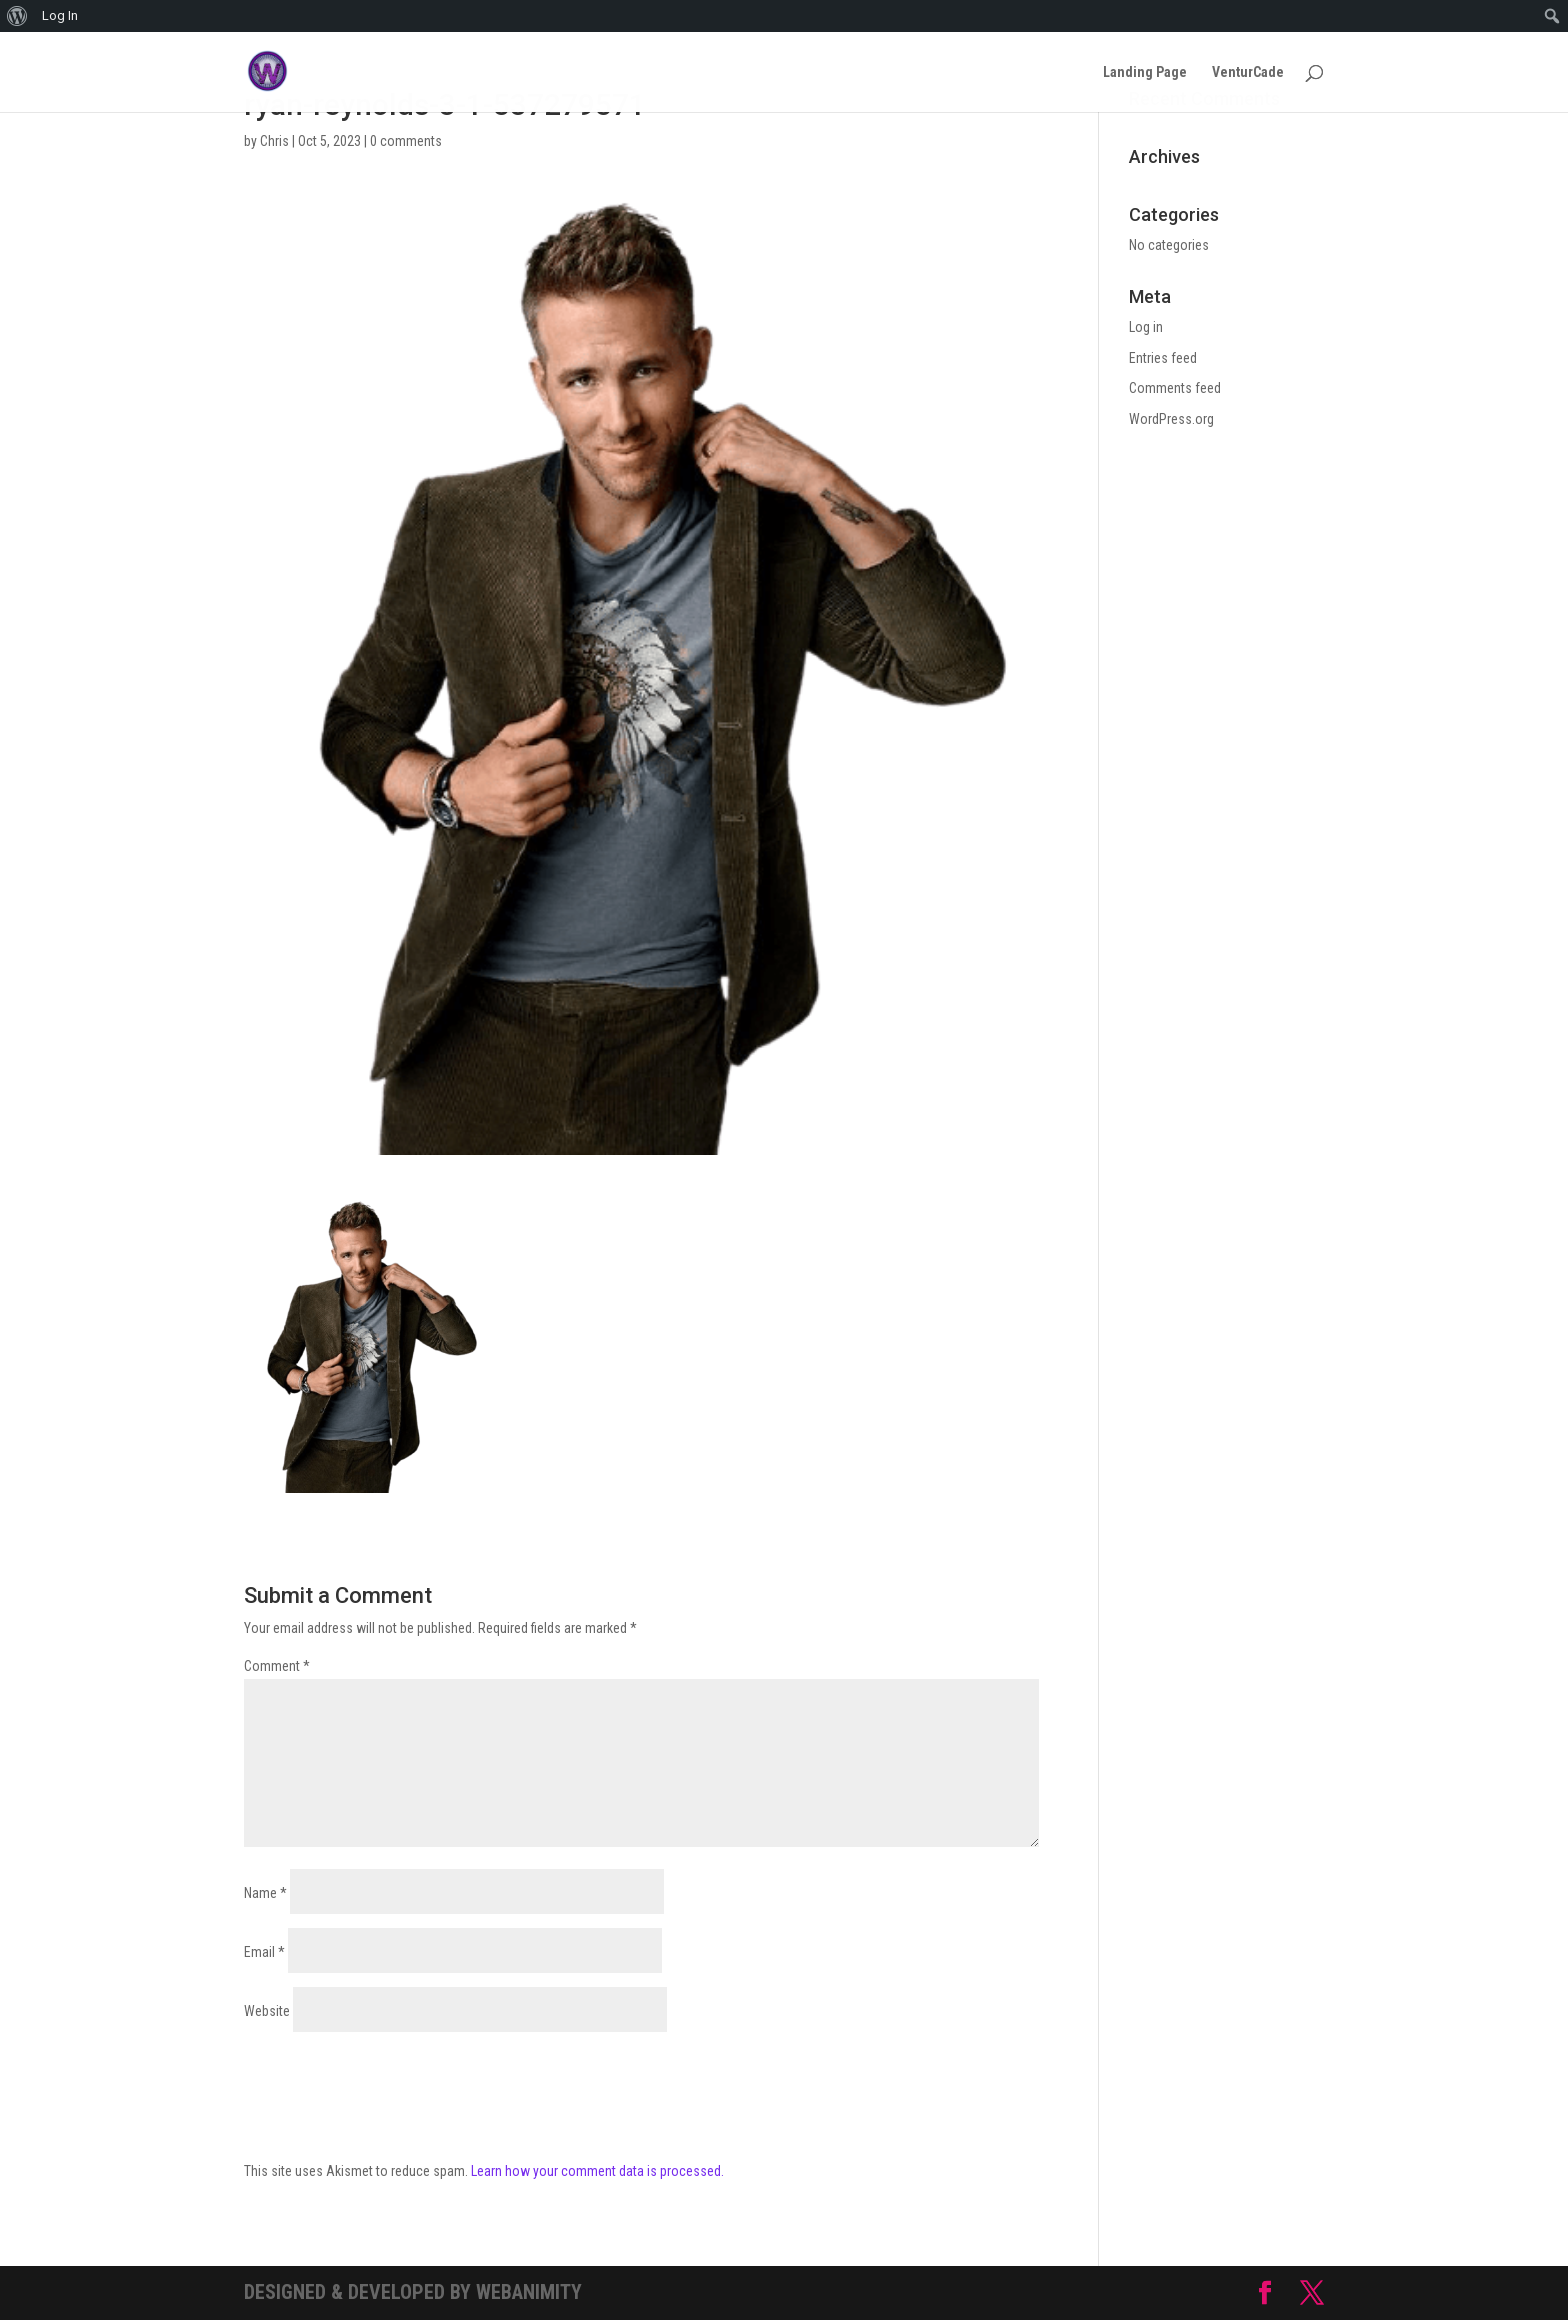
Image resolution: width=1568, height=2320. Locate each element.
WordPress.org (1171, 419)
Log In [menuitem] (60, 15)
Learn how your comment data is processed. (597, 2171)
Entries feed (1163, 358)
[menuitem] (17, 16)
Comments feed (1175, 388)
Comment (277, 1666)
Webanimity (529, 2292)
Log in (1146, 327)
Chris (274, 141)
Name (265, 1893)
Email (264, 1952)
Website (267, 2011)
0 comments (406, 141)
